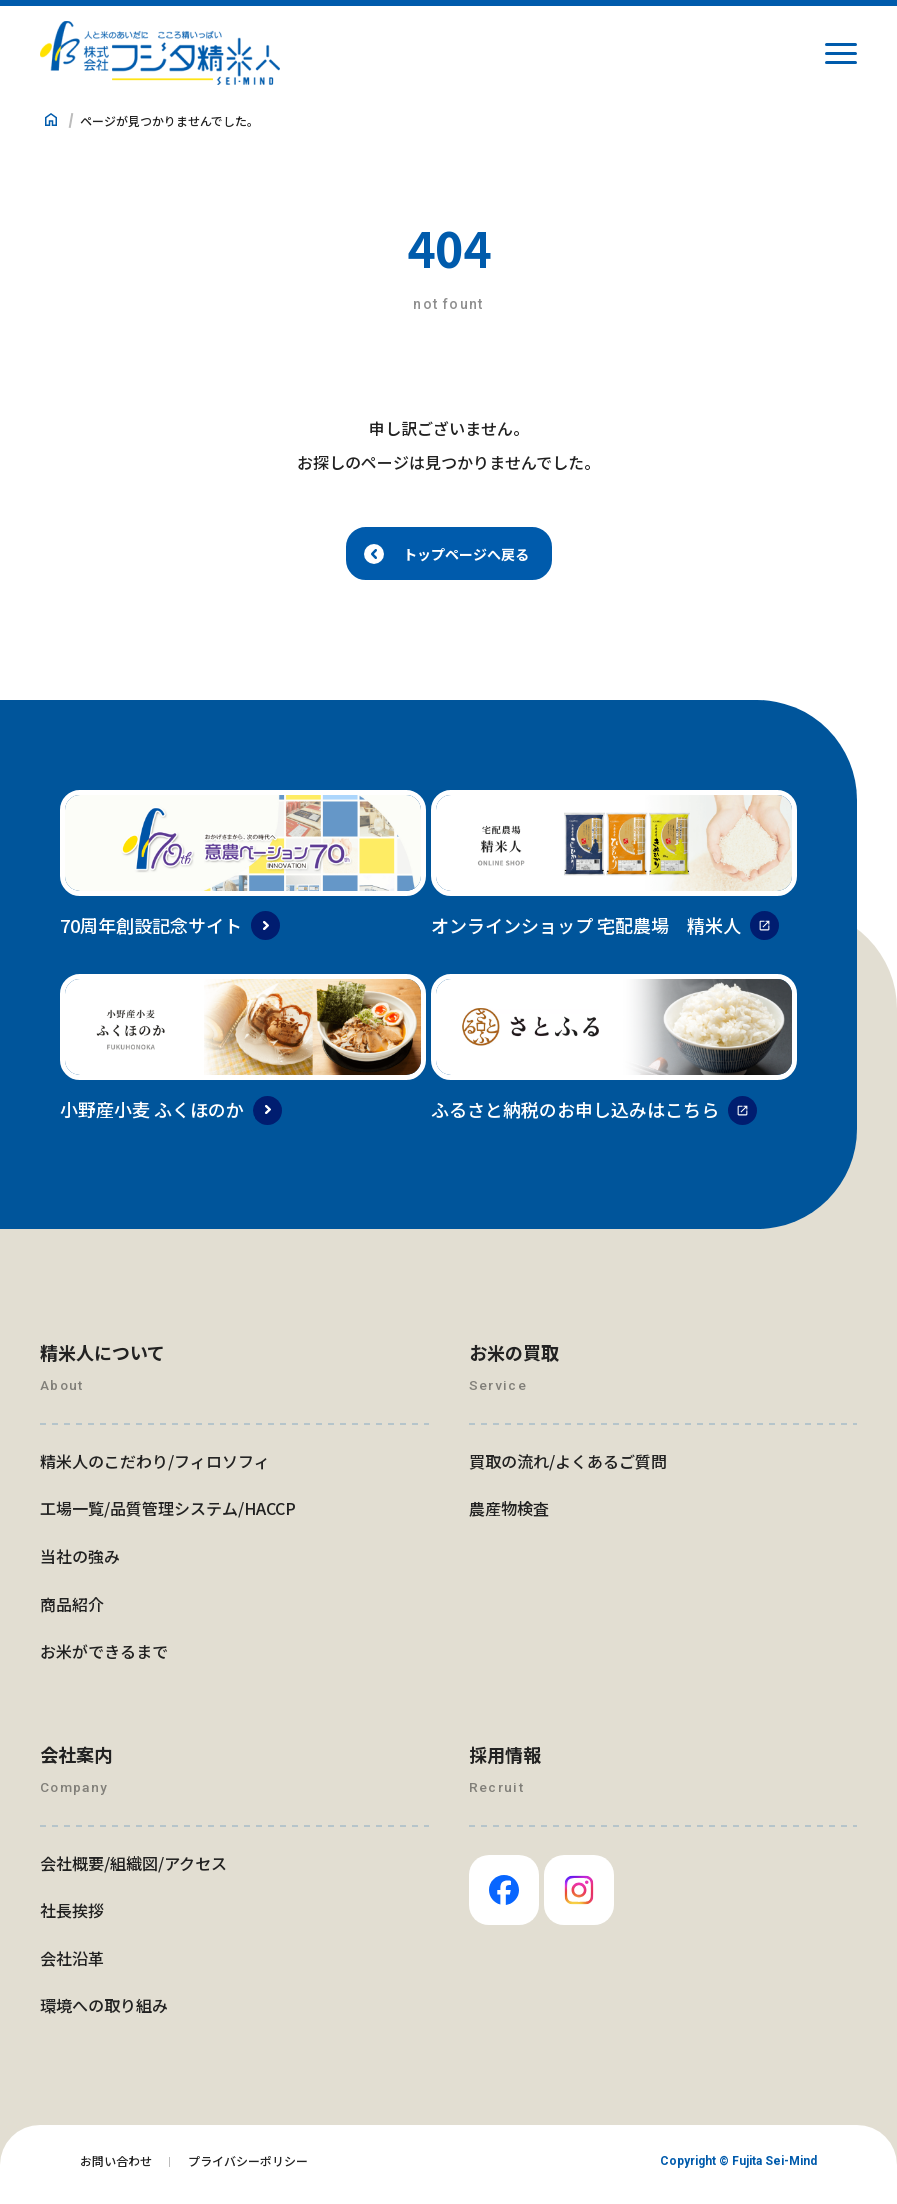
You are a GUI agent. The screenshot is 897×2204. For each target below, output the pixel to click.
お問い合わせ (116, 2167)
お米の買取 (514, 1359)
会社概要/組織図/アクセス (133, 1870)
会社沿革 (72, 1965)
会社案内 (76, 1761)
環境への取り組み (104, 2012)
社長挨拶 (72, 1917)
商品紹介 (72, 1611)
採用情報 (505, 1761)
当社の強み (80, 1563)
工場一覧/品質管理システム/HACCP (168, 1515)
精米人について (102, 1359)
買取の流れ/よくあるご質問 (568, 1468)
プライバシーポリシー (248, 2167)
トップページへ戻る (467, 557)
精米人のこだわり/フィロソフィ (155, 1468)
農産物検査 (509, 1515)
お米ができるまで (104, 1658)
